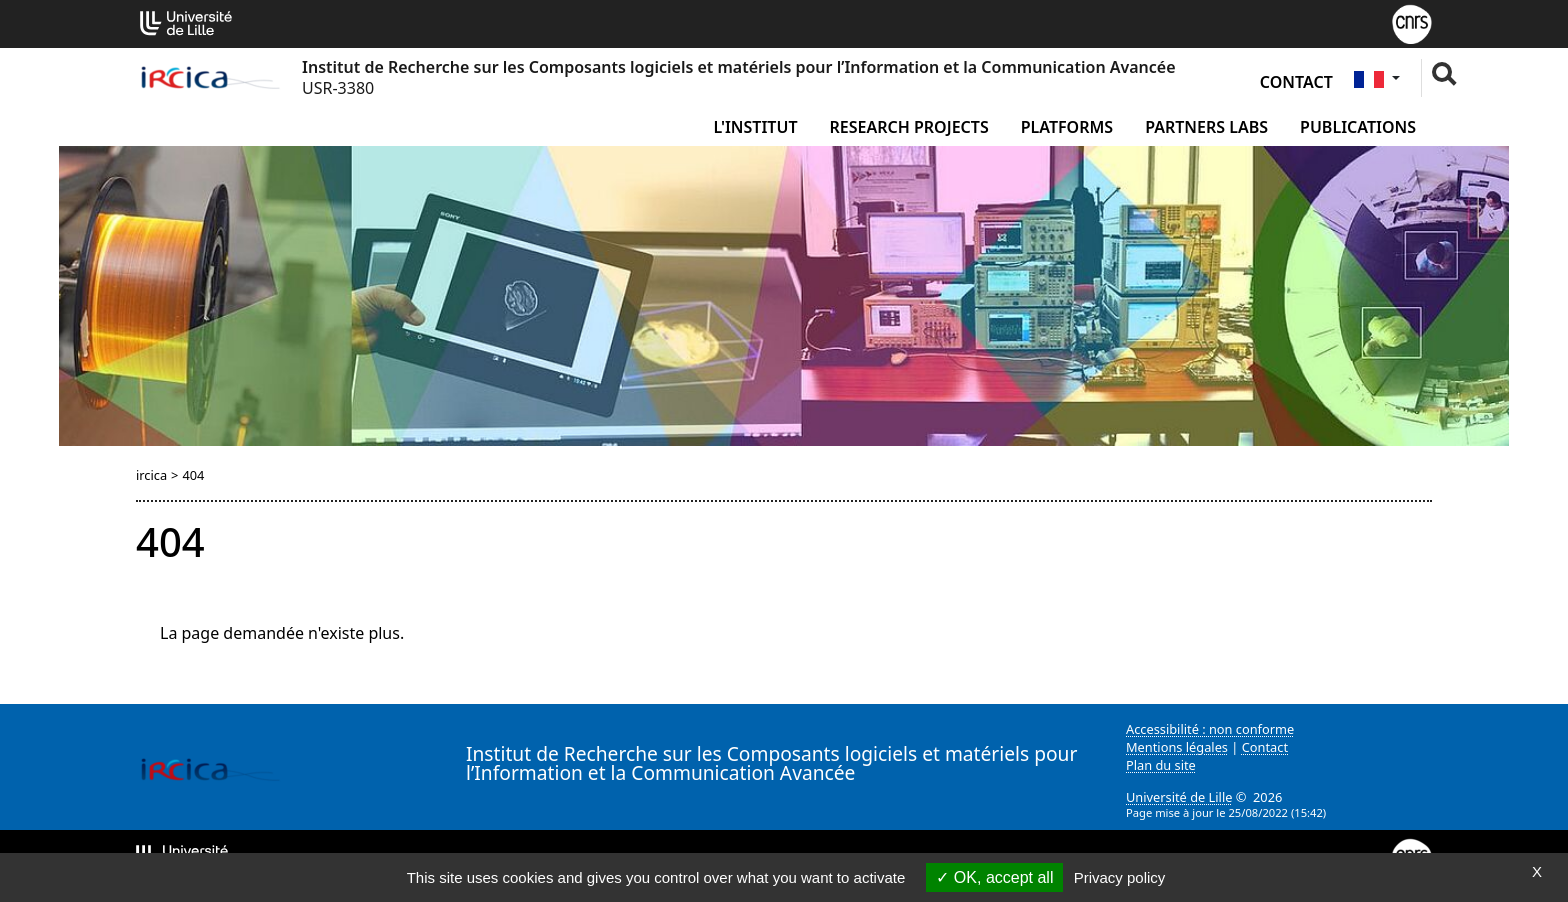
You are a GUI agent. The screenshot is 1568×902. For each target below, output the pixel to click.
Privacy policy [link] (1120, 877)
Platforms (1067, 127)
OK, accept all (994, 877)
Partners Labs (1206, 127)
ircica (151, 475)
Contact (1296, 82)
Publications (1358, 127)
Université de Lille (1179, 797)
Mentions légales (1177, 747)
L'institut (755, 127)
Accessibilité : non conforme (1210, 729)
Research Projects (909, 127)
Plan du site (1161, 765)
